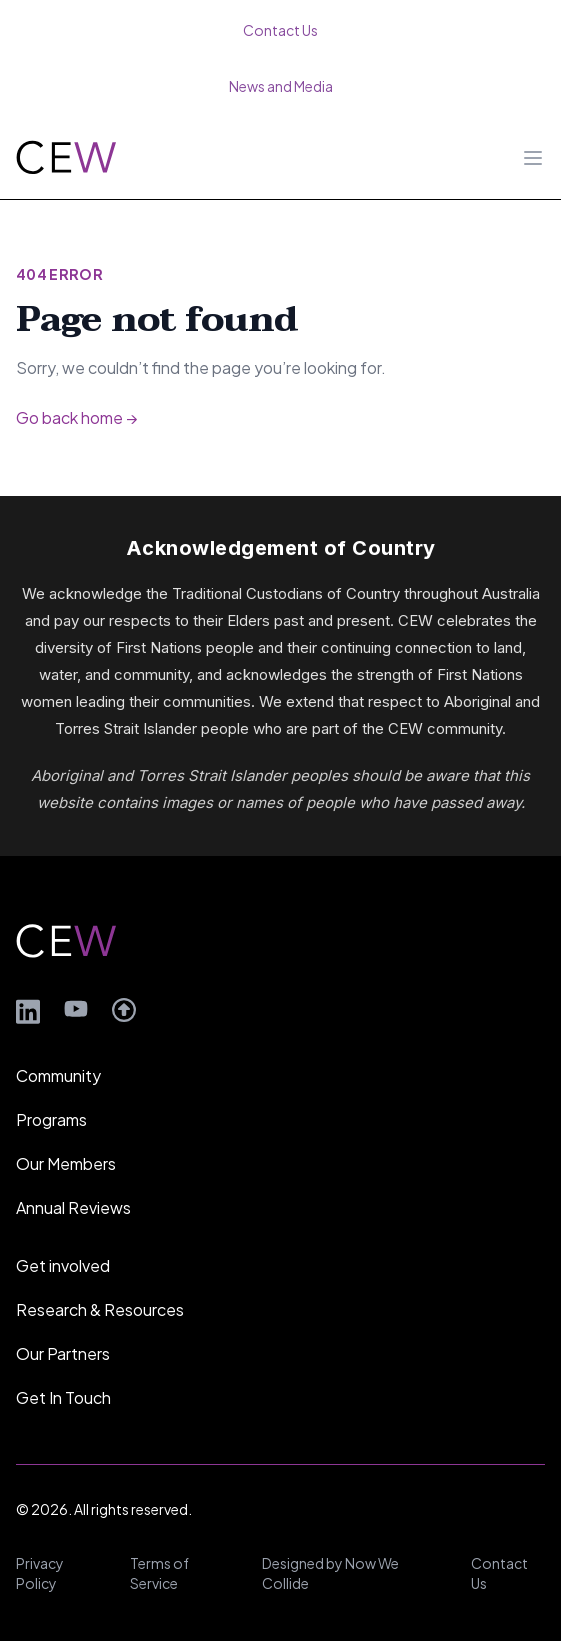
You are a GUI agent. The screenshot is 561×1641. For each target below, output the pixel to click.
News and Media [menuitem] (281, 86)
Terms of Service (159, 1573)
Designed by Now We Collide (330, 1573)
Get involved (63, 1265)
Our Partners (63, 1353)
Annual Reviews (73, 1207)
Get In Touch (63, 1397)
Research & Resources (100, 1309)
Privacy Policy (40, 1573)
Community (58, 1075)
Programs (51, 1119)
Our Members (66, 1163)
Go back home (76, 417)
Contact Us (499, 1573)
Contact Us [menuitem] (280, 30)
